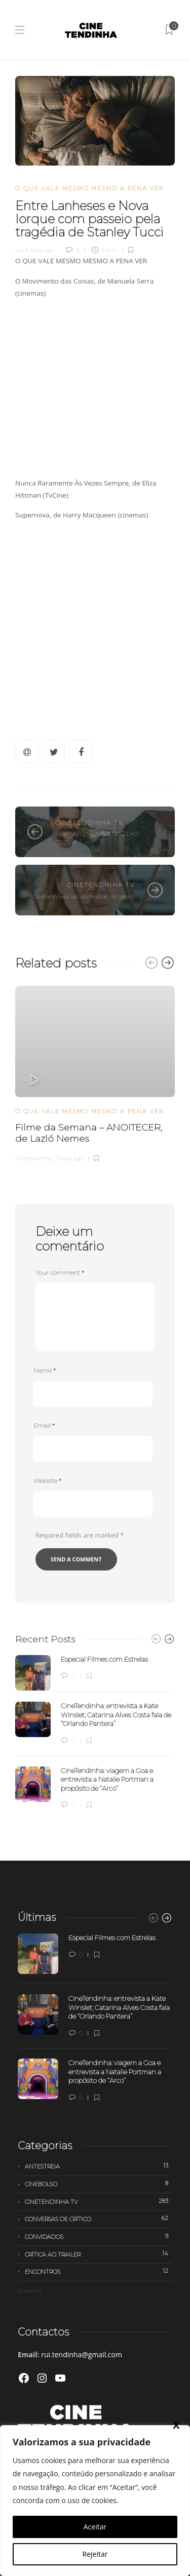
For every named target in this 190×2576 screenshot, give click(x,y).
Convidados (98, 2236)
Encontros (98, 2271)
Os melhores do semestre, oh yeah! (84, 896)
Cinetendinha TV (89, 822)
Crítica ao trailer (98, 2254)
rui (19, 250)
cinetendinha (33, 1158)
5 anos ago (39, 250)
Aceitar (95, 2526)
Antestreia (98, 2166)
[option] (95, 1072)
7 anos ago (69, 1158)
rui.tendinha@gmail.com (81, 2354)
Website (47, 1480)
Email (44, 1425)
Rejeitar (95, 2554)
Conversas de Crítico (98, 2219)
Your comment (59, 1272)
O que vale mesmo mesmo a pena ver (89, 188)
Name (44, 1370)
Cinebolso (98, 2184)
